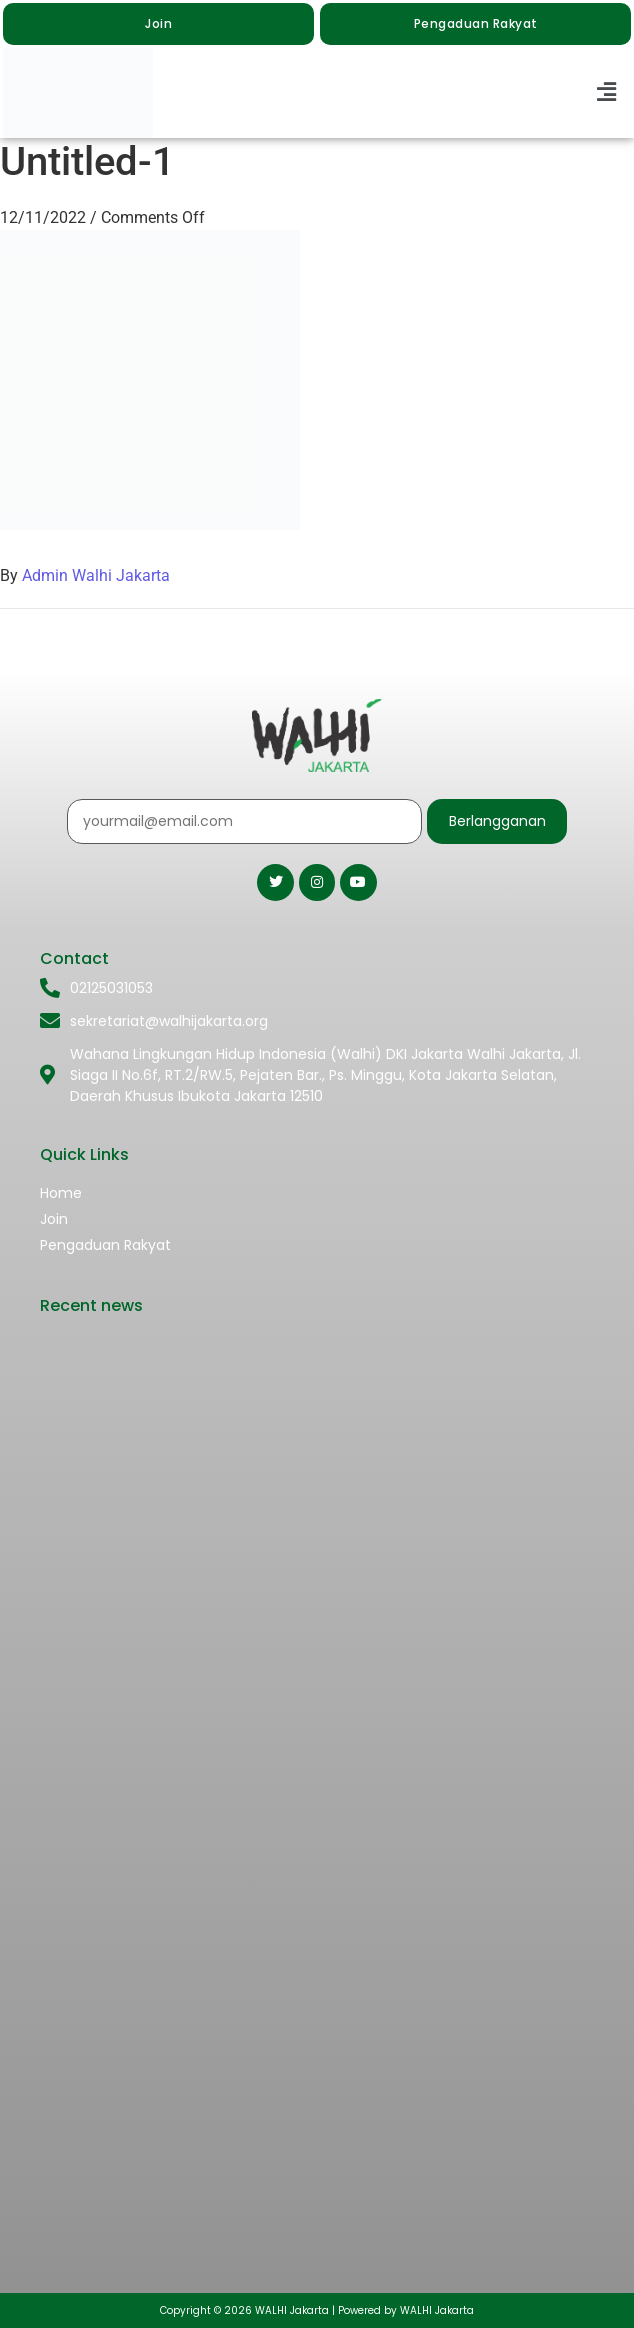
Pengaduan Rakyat (105, 1245)
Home (61, 1193)
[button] (607, 93)
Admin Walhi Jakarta (96, 575)
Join (54, 1219)
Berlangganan (497, 821)
